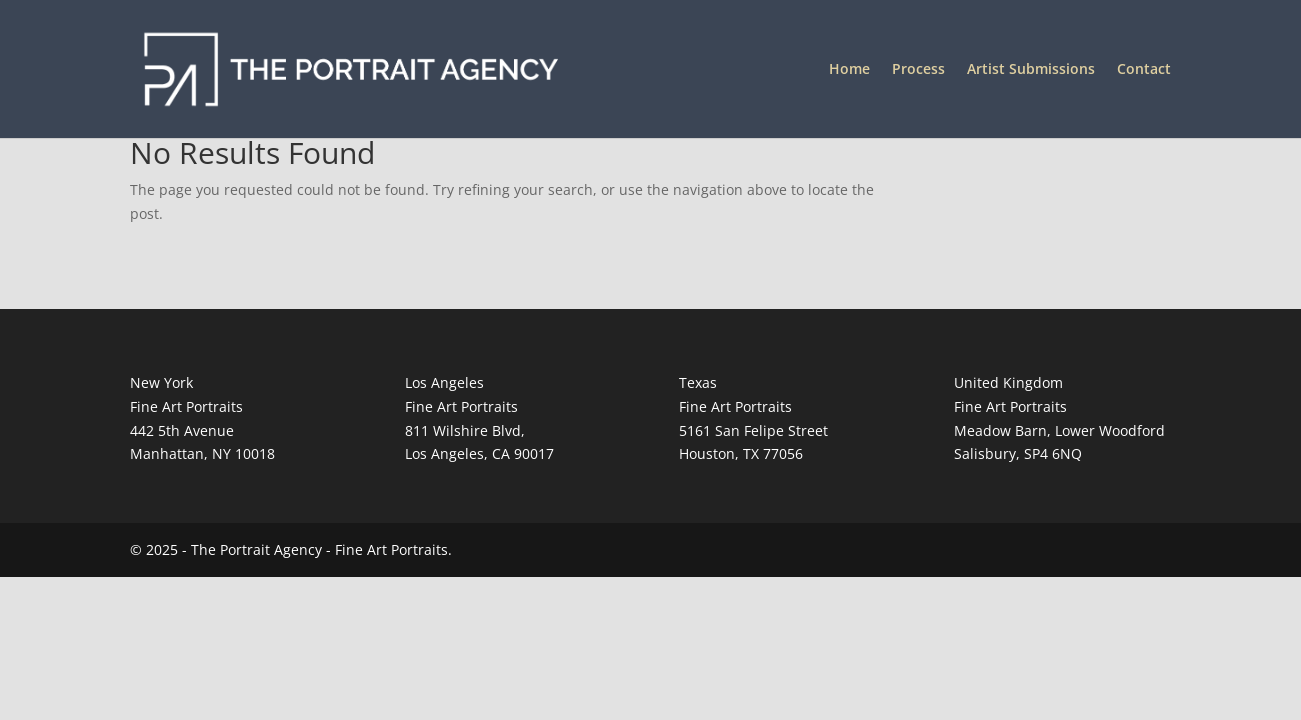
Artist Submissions (1031, 70)
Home (849, 70)
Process (918, 70)
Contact (1144, 70)
